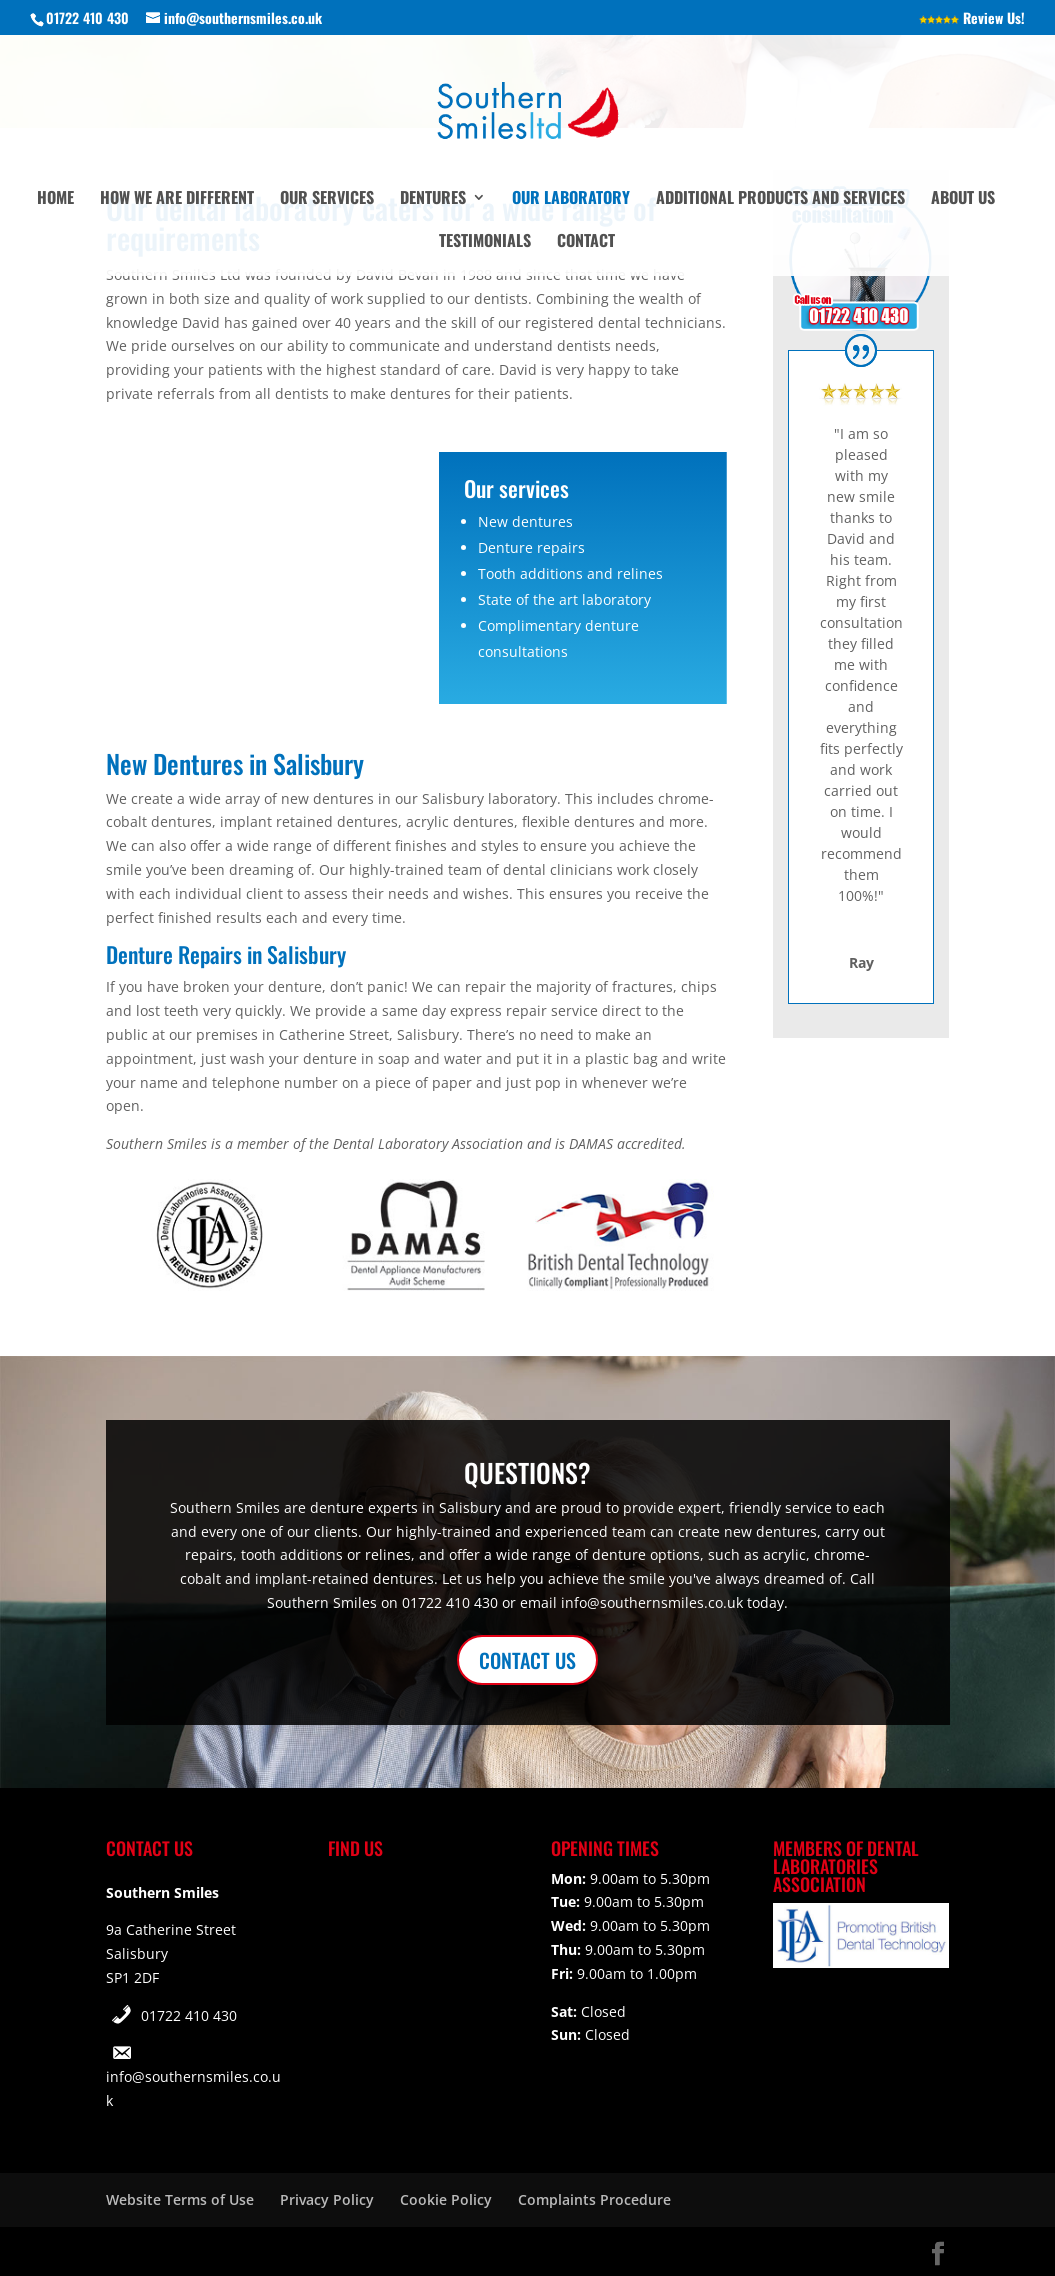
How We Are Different (177, 199)
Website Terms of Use (180, 2199)
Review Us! (972, 19)
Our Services (327, 199)
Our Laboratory (571, 199)
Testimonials (485, 242)
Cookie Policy (446, 2199)
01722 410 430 (189, 2015)
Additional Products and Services (780, 199)
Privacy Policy (327, 2199)
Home (55, 199)
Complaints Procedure (594, 2199)
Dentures (433, 199)
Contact (586, 242)
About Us (963, 199)
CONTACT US (527, 1660)
